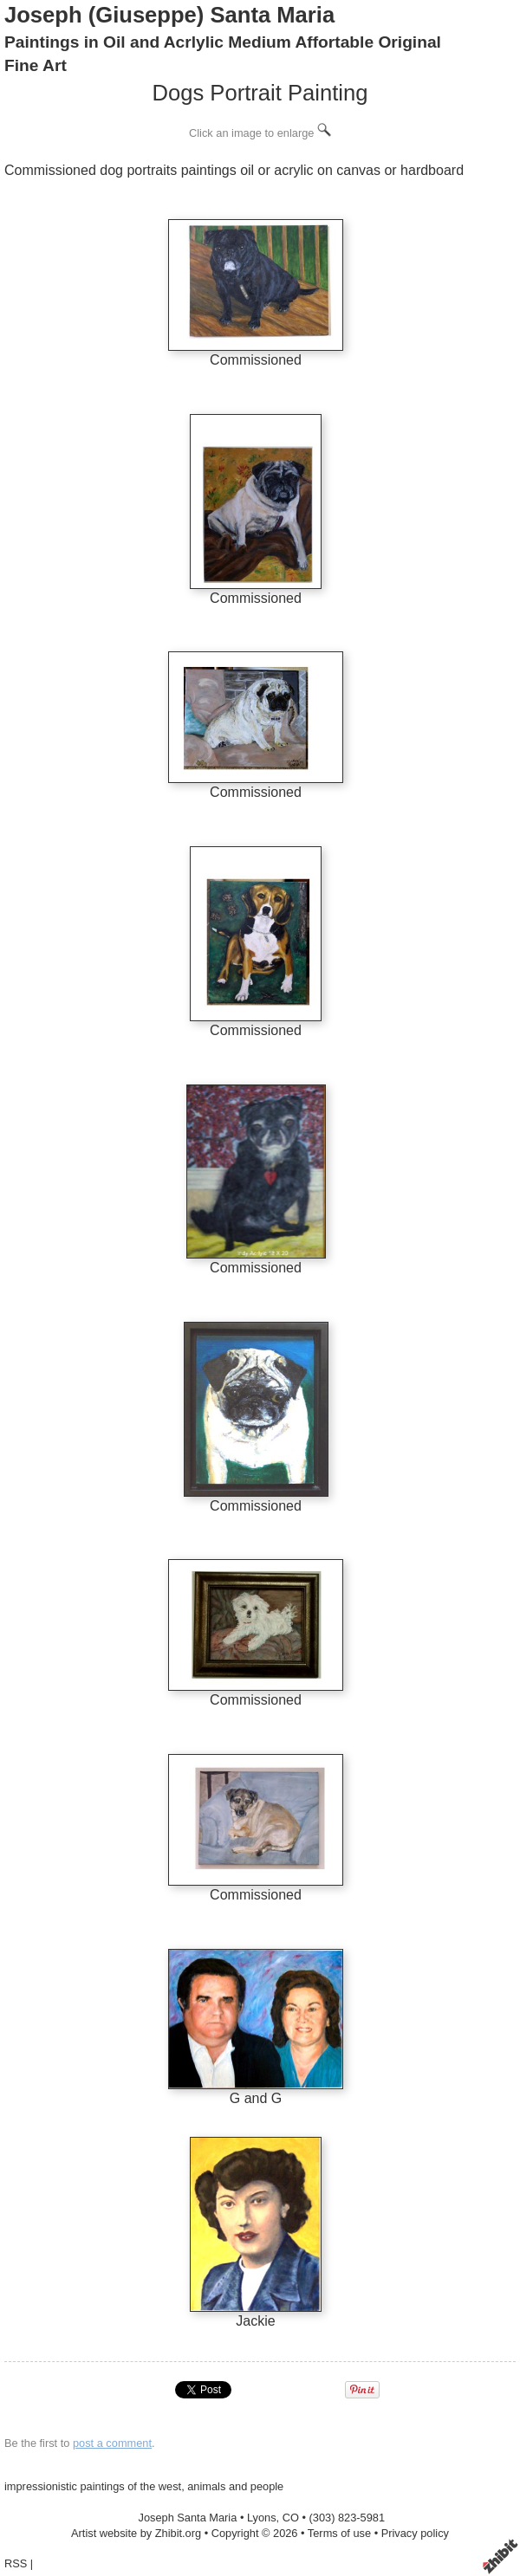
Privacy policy (415, 2533)
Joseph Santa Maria (188, 2517)
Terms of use (339, 2533)
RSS (15, 2563)
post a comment (112, 2443)
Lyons (261, 2517)
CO (291, 2517)
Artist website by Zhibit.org (136, 2533)
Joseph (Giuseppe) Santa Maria (169, 15)
